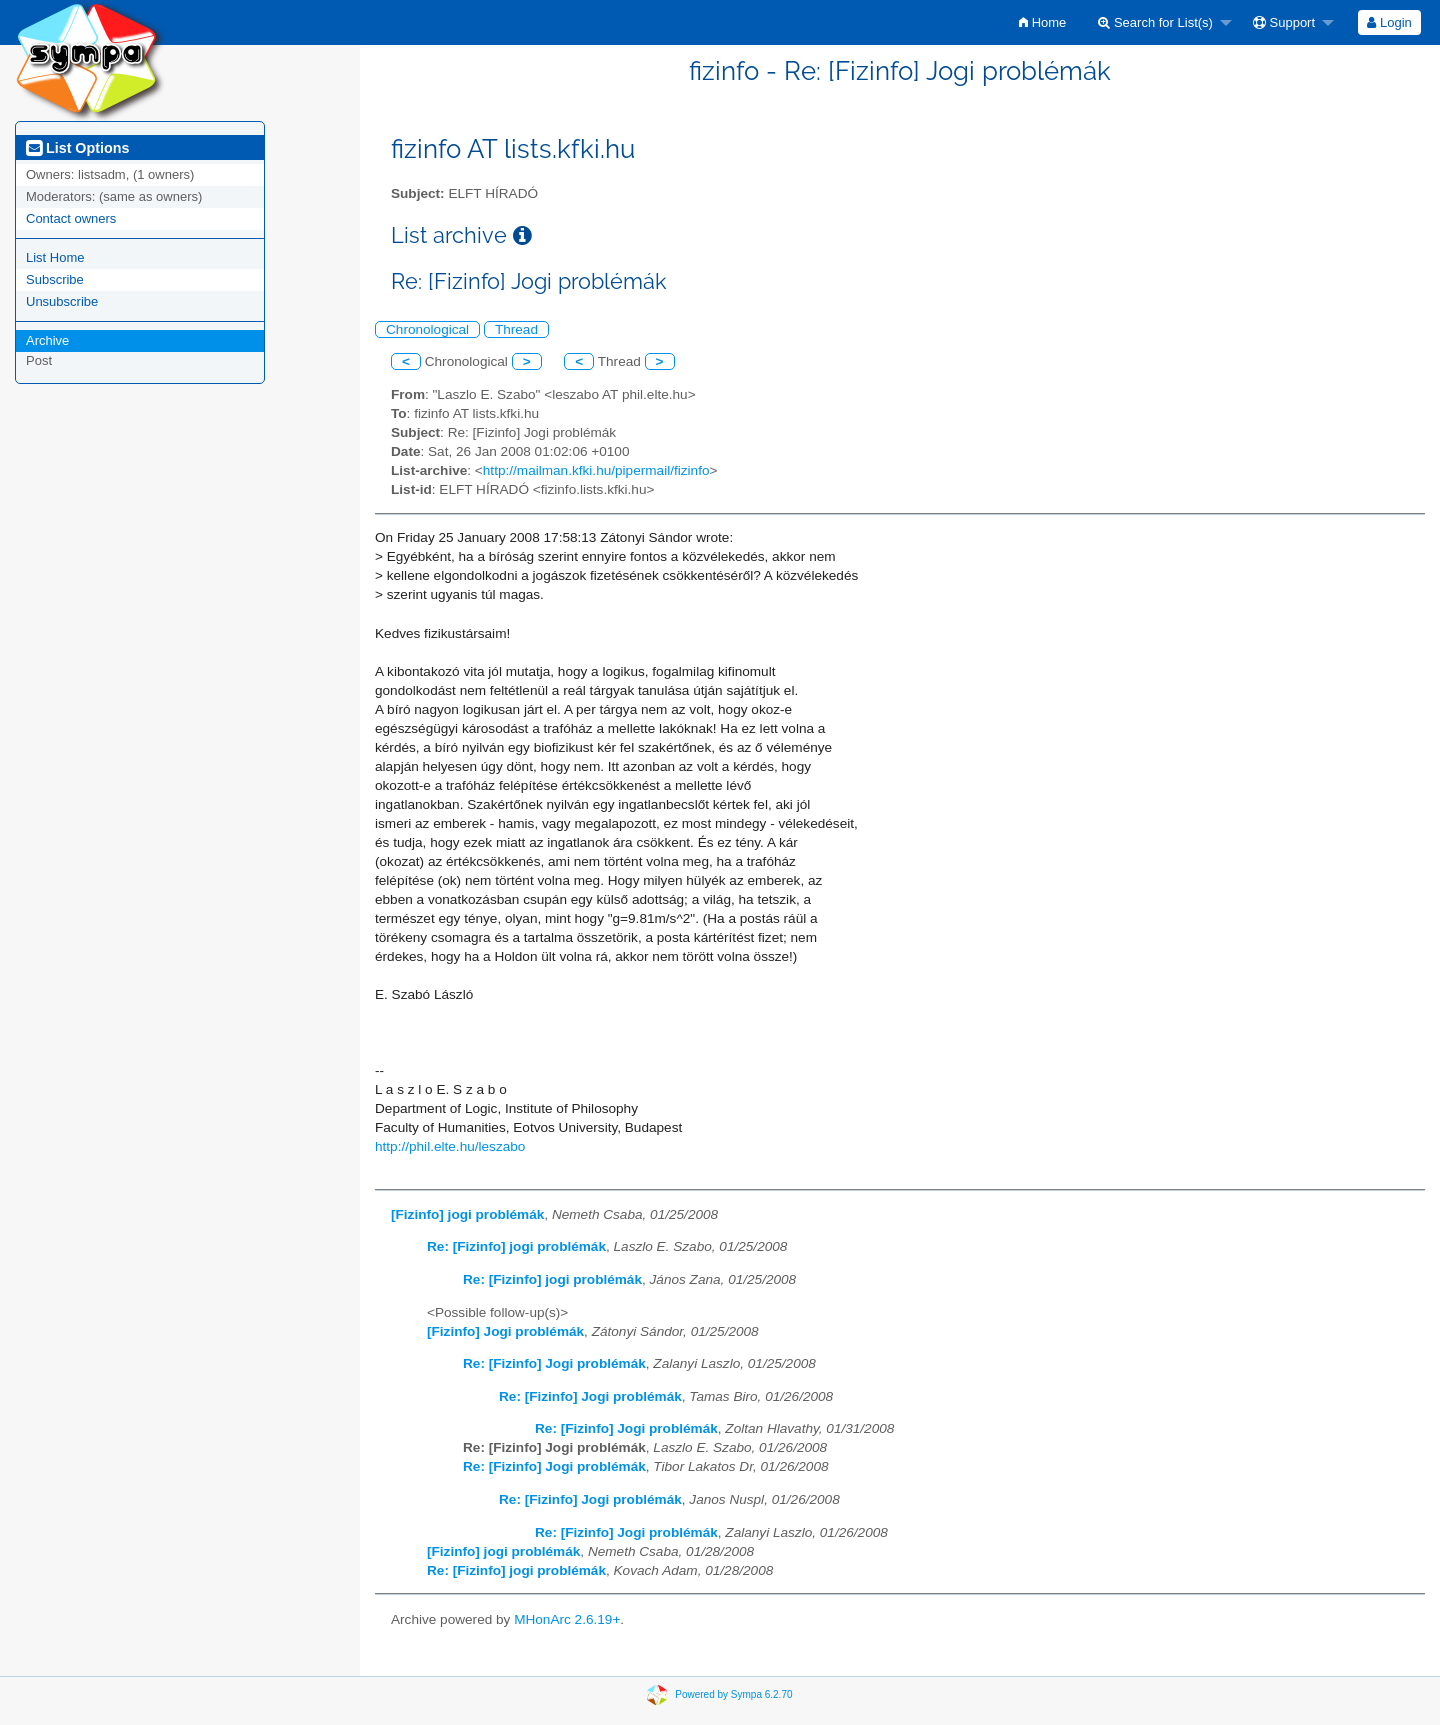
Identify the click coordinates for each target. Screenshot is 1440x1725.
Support (1284, 22)
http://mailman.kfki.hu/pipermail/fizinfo (596, 470)
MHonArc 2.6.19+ (567, 1619)
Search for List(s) (1155, 22)
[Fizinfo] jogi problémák (467, 1214)
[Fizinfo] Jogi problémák (505, 1331)
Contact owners (71, 218)
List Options (77, 148)
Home (1042, 22)
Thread (516, 329)
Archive (47, 340)
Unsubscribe (62, 301)
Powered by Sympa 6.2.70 (733, 1694)
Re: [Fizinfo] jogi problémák (516, 1246)
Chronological (427, 329)
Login (1389, 22)
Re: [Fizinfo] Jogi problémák (554, 1363)
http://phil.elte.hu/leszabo (450, 1146)
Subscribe (55, 279)
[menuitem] (1042, 22)
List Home (55, 257)
